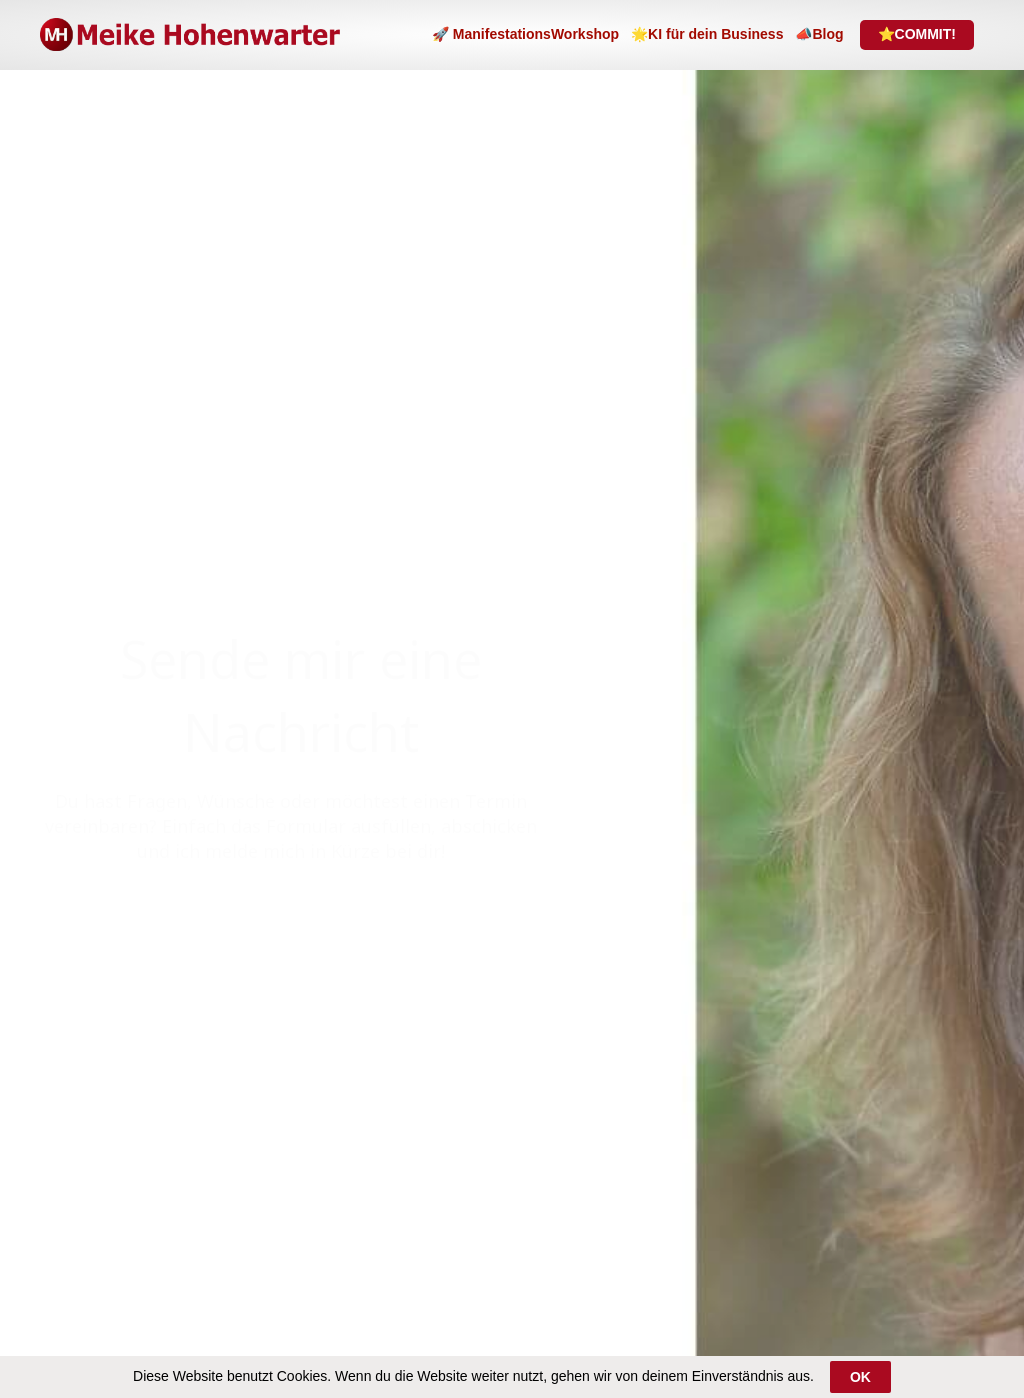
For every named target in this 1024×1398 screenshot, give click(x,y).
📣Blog (819, 34)
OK (860, 1377)
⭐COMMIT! (917, 34)
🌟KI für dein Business (707, 34)
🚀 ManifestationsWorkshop (525, 34)
